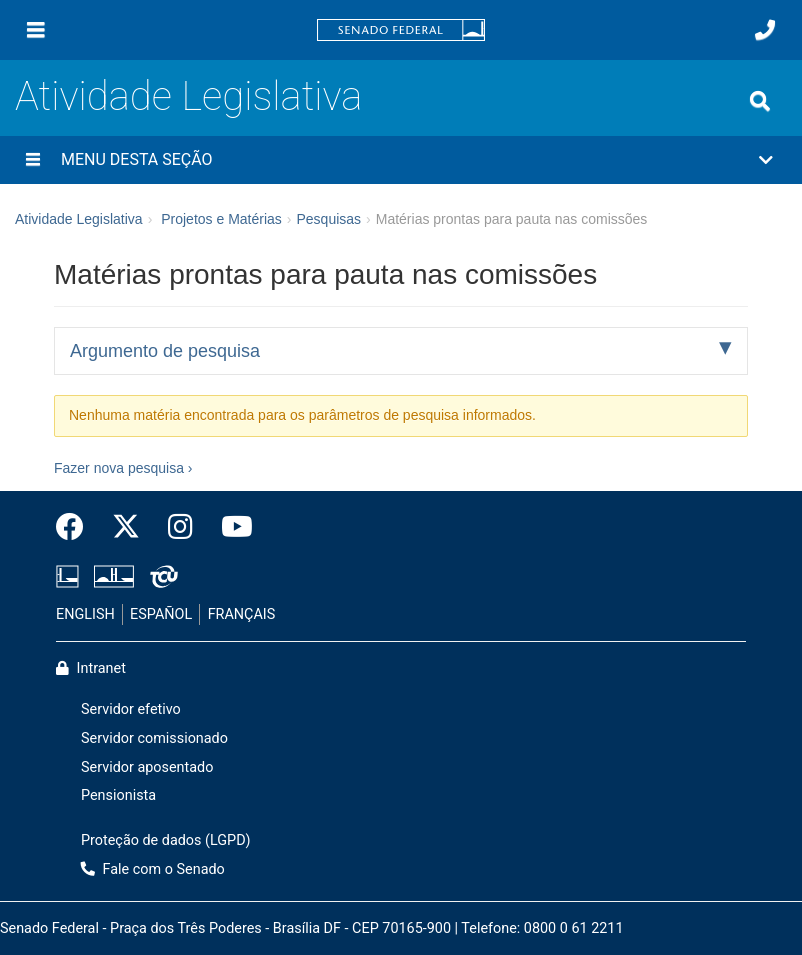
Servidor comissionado (154, 738)
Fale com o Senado (153, 869)
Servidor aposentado (147, 767)
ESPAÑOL (161, 614)
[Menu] (36, 30)
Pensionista (118, 795)
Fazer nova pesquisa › (123, 468)
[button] (401, 160)
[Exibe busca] (760, 101)
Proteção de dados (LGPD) (166, 840)
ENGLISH (85, 614)
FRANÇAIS (242, 614)
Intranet (91, 668)
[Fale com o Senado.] (765, 30)
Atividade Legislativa (188, 96)
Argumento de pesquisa (165, 351)
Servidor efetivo (131, 709)
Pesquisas (328, 219)
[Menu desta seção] (33, 160)
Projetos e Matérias (221, 219)
